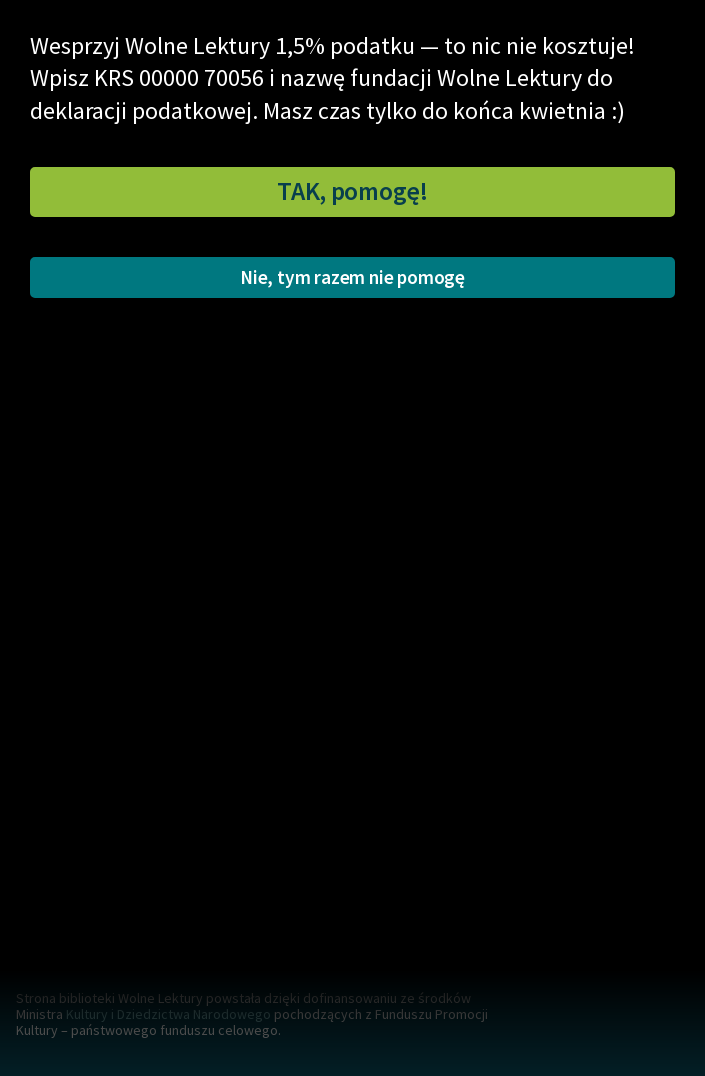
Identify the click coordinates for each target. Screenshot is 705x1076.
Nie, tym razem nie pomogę (352, 277)
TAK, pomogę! (352, 191)
